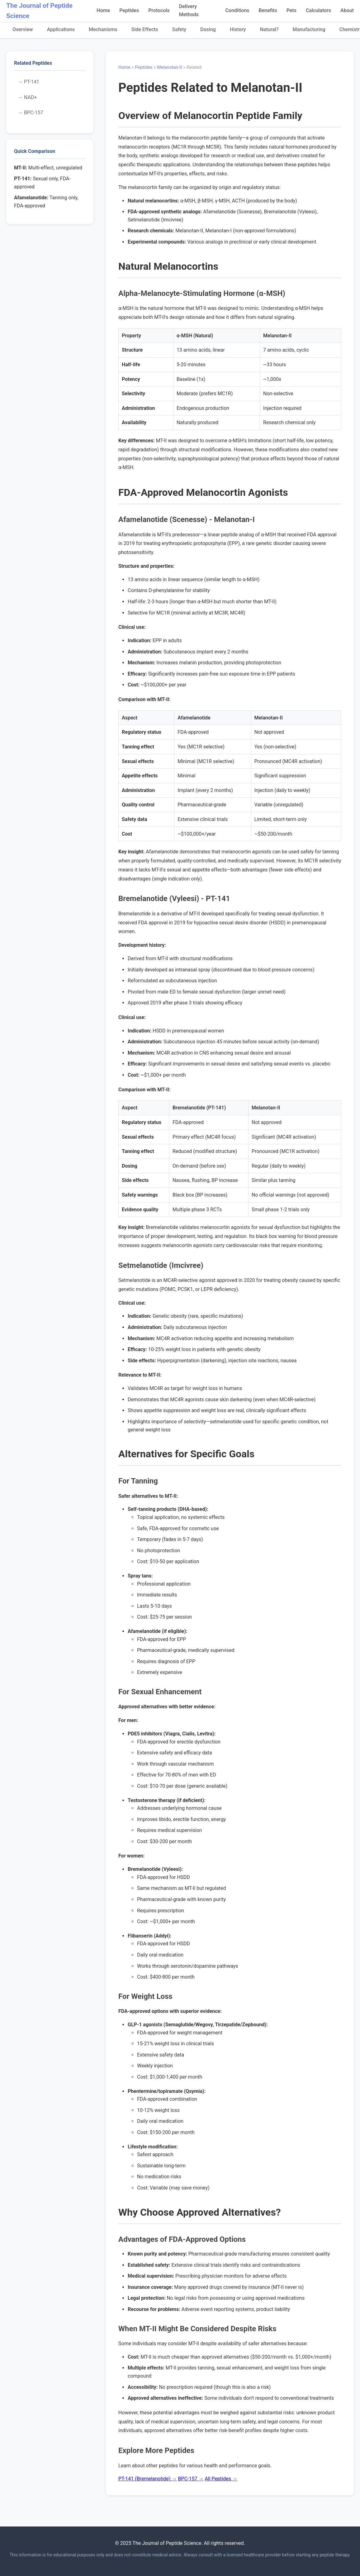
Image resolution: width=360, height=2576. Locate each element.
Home (103, 10)
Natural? (269, 29)
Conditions (237, 10)
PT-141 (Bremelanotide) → (147, 2479)
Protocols (159, 10)
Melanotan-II (169, 67)
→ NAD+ (27, 97)
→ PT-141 (28, 82)
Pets (291, 10)
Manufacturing (308, 29)
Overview (22, 29)
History (238, 29)
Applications (61, 29)
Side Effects (144, 29)
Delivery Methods (189, 10)
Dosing (208, 29)
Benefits (268, 10)
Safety (179, 29)
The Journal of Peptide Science (39, 11)
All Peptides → (221, 2479)
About (347, 10)
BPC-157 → (191, 2479)
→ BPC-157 (30, 113)
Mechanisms (103, 29)
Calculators (318, 10)
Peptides (129, 10)
